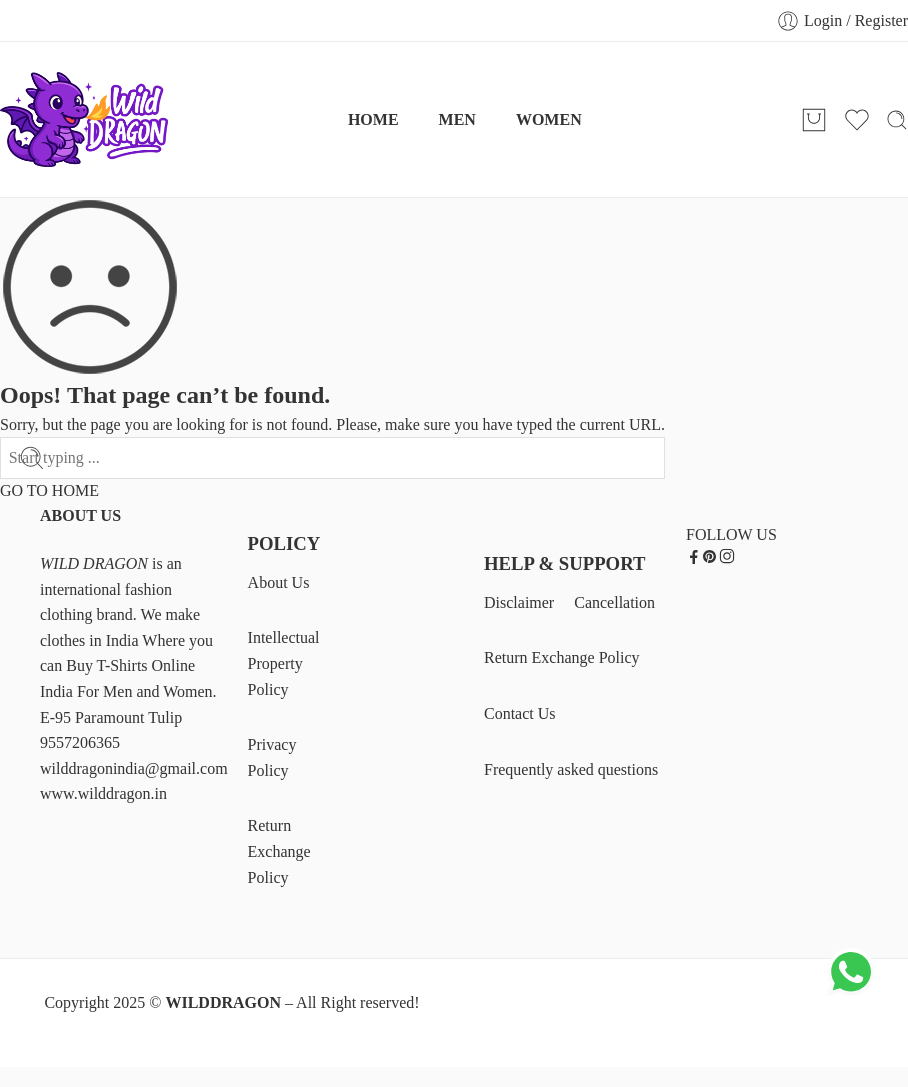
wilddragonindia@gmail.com (134, 768)
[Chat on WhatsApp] (851, 992)
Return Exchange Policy (279, 851)
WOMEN (549, 119)
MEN (457, 119)
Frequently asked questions (571, 769)
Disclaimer (519, 602)
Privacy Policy (272, 757)
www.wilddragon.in (103, 793)
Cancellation (614, 602)
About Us (279, 582)
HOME (373, 119)
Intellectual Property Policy (284, 663)
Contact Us (520, 713)
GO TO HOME (49, 490)
